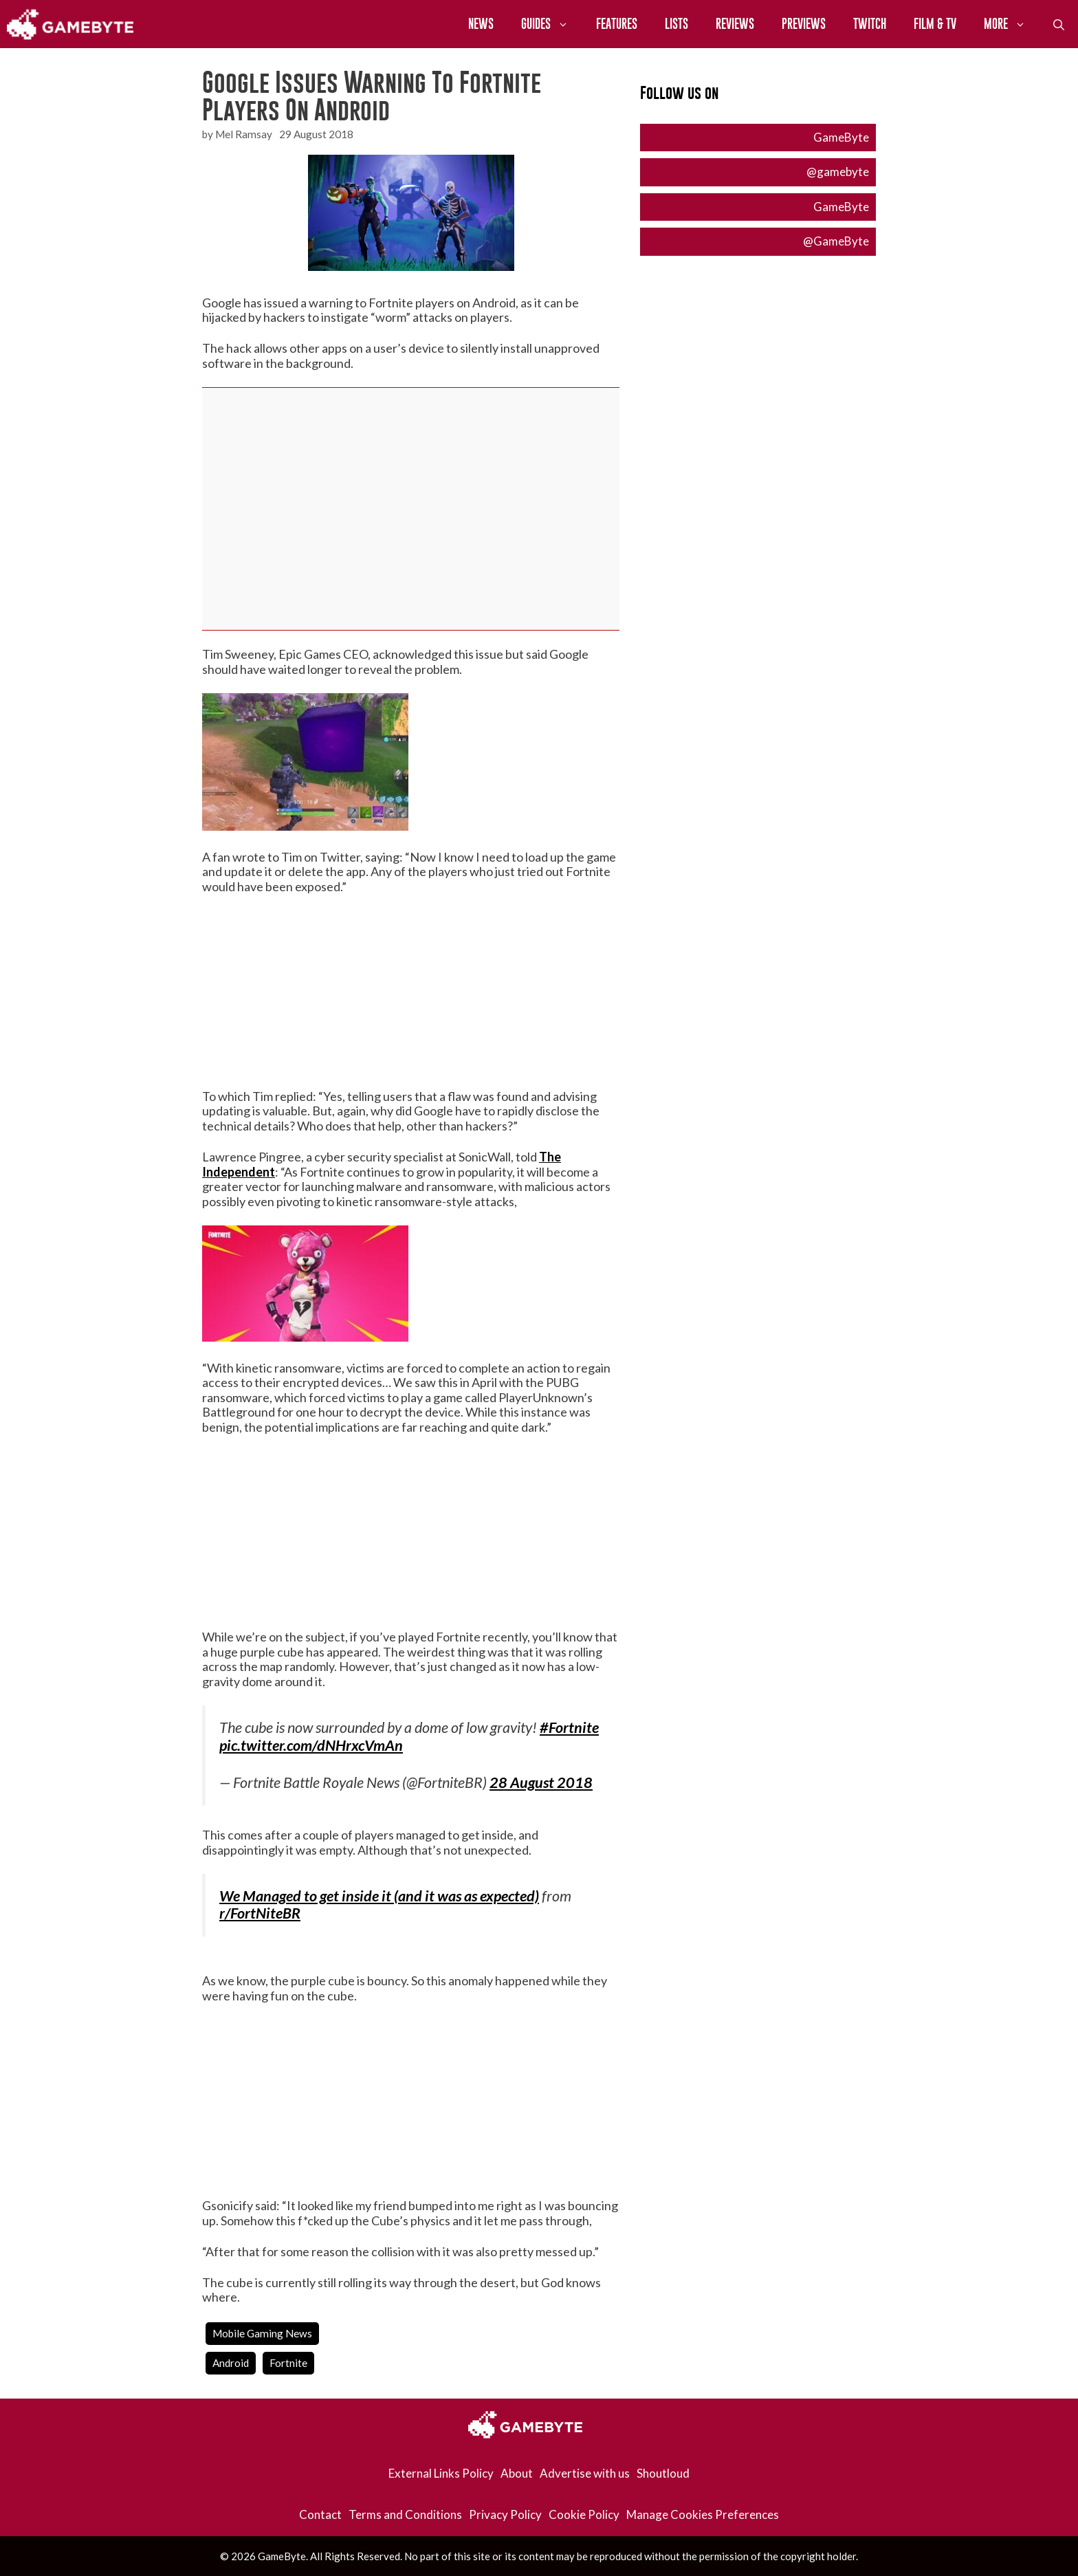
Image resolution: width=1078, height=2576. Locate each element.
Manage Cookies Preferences (702, 2514)
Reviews (735, 24)
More (1012, 24)
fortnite (288, 2363)
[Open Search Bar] (1059, 24)
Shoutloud (663, 2473)
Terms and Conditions (405, 2514)
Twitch (869, 24)
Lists (676, 24)
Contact (320, 2514)
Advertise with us (585, 2473)
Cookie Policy (584, 2514)
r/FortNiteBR (259, 1913)
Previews (804, 24)
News (481, 24)
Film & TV (935, 24)
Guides (551, 24)
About (516, 2473)
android (230, 2363)
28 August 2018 (541, 1782)
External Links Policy (441, 2473)
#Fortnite (569, 1727)
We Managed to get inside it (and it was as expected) (379, 1896)
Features (616, 24)
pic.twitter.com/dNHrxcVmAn (311, 1745)
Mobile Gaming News (262, 2333)
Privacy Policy (505, 2514)
